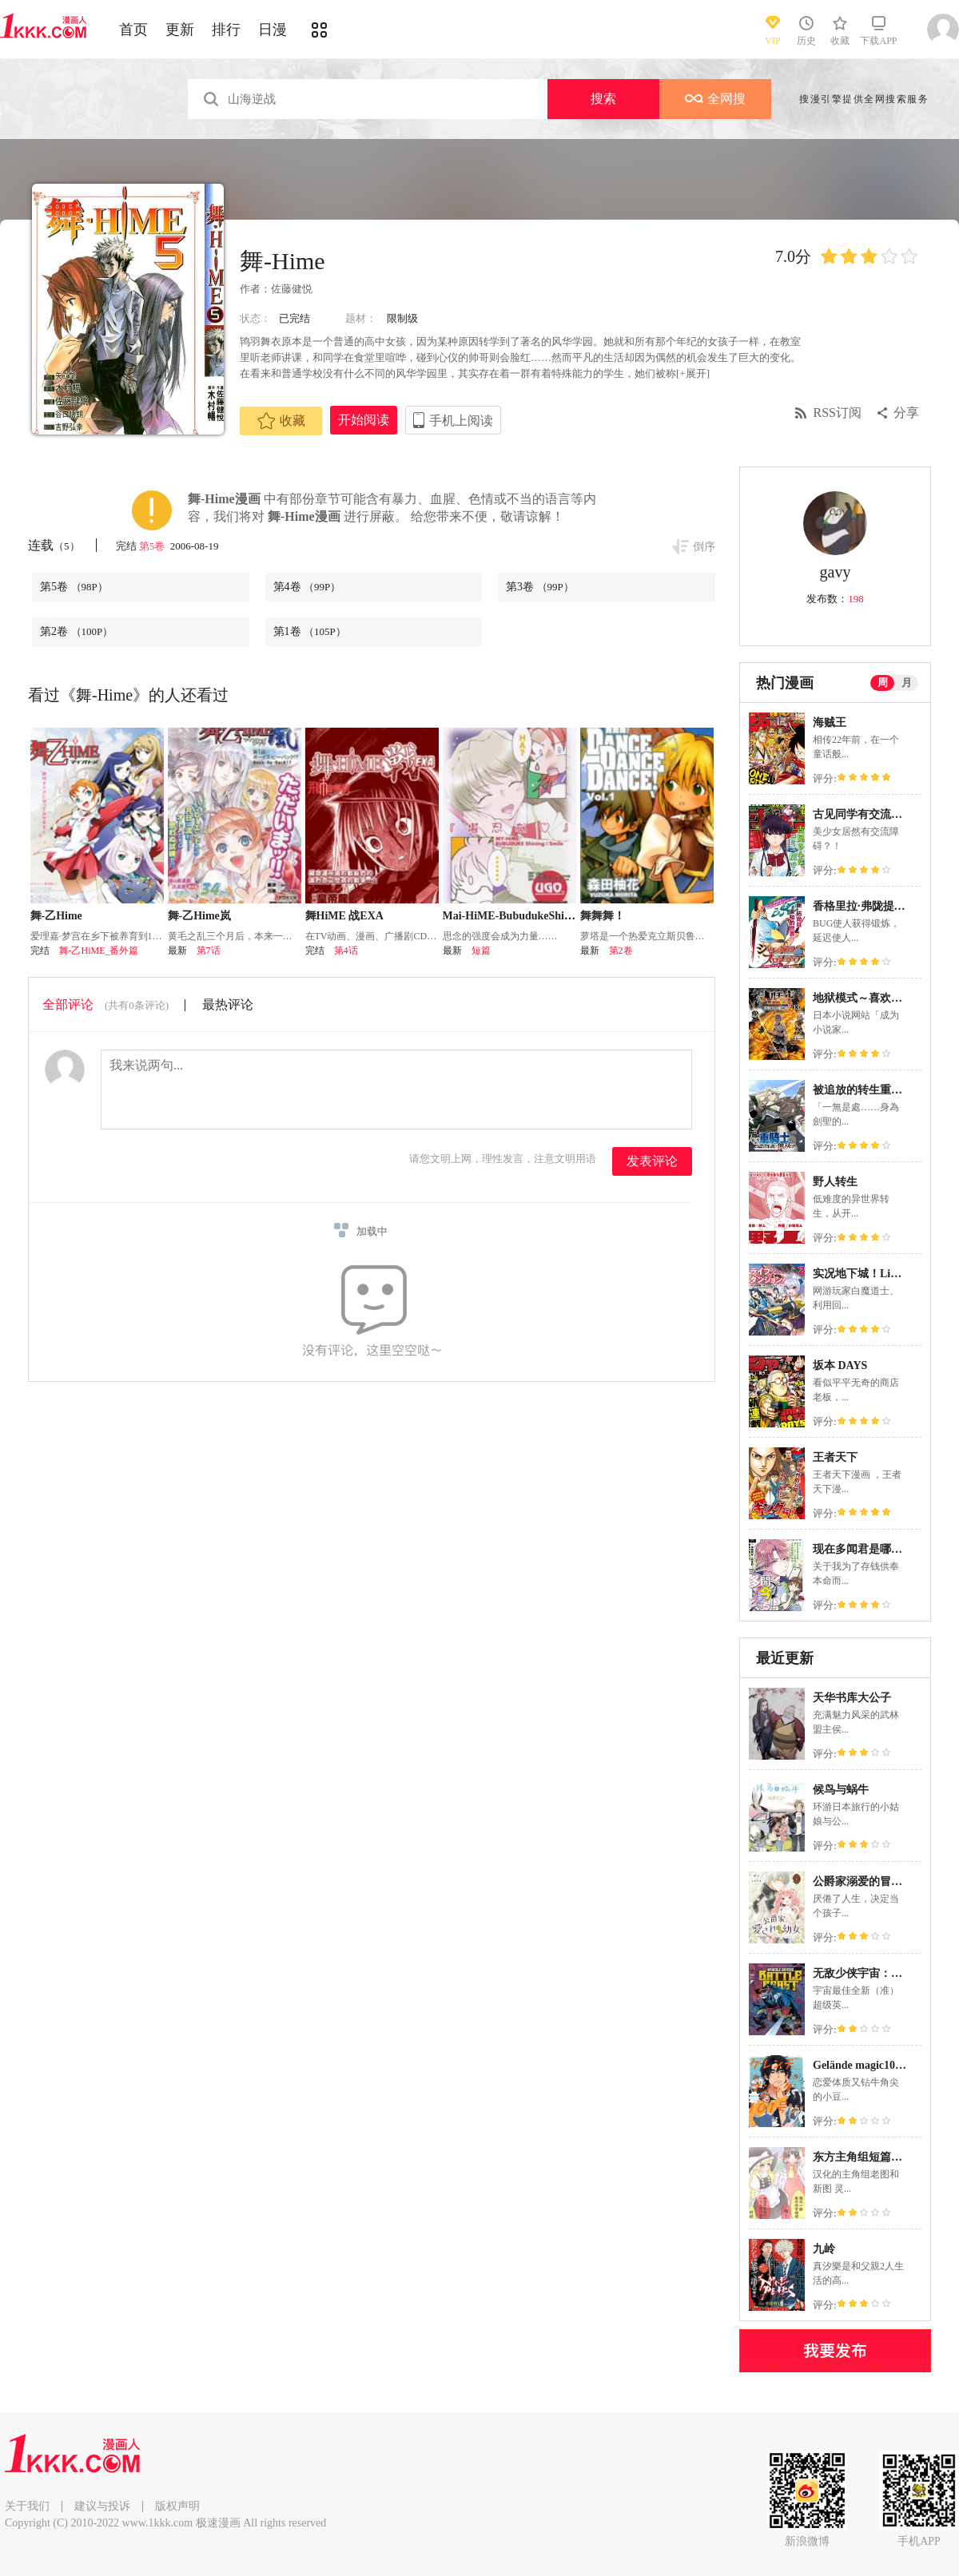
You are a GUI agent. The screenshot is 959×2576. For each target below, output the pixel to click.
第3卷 (540, 587)
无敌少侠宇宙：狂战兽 (869, 1973)
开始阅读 (363, 420)
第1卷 (309, 631)
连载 (54, 545)
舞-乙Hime (56, 916)
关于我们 (27, 2506)
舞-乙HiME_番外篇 (99, 950)
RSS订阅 (838, 412)
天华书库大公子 (852, 1698)
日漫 (272, 30)
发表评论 (652, 1161)
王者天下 (835, 1457)
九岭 (824, 2249)
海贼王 (829, 722)
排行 (226, 30)
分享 (906, 412)
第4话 (346, 950)
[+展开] (693, 373)
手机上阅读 (461, 420)
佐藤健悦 (291, 289)
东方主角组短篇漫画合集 (874, 2157)
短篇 (481, 950)
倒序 (704, 547)
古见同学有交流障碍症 (869, 814)
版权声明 (177, 2506)
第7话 (209, 950)
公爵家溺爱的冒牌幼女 (869, 1881)
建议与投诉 (102, 2506)
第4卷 (307, 587)
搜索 (603, 98)
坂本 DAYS (840, 1365)
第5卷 (153, 546)
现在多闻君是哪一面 (863, 1549)
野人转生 (835, 1182)
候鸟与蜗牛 (841, 1790)
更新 (179, 30)
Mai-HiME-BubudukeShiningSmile (527, 916)
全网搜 (715, 98)
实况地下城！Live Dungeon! (881, 1274)
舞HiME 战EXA (344, 916)
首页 (133, 30)
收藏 (281, 421)
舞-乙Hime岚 (199, 916)
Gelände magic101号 (862, 2065)
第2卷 (76, 631)
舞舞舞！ (602, 916)
